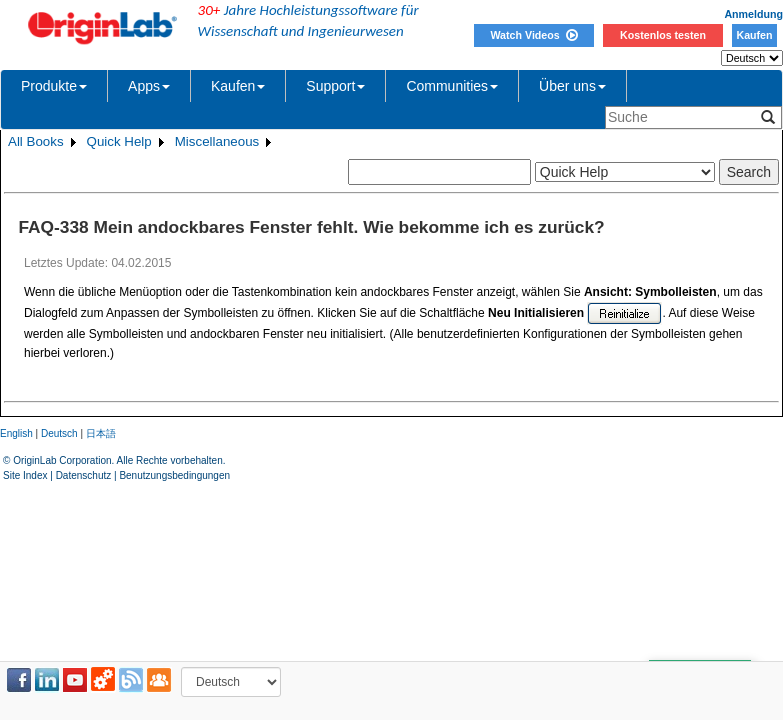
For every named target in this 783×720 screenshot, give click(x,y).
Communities (452, 86)
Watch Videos (533, 35)
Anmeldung (753, 14)
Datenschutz (84, 475)
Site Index (25, 475)
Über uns (572, 86)
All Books (36, 141)
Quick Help (119, 141)
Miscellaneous (217, 141)
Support (335, 86)
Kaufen (754, 35)
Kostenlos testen (663, 35)
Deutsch (59, 433)
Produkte (54, 86)
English (16, 433)
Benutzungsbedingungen (174, 475)
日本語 (101, 433)
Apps (149, 86)
